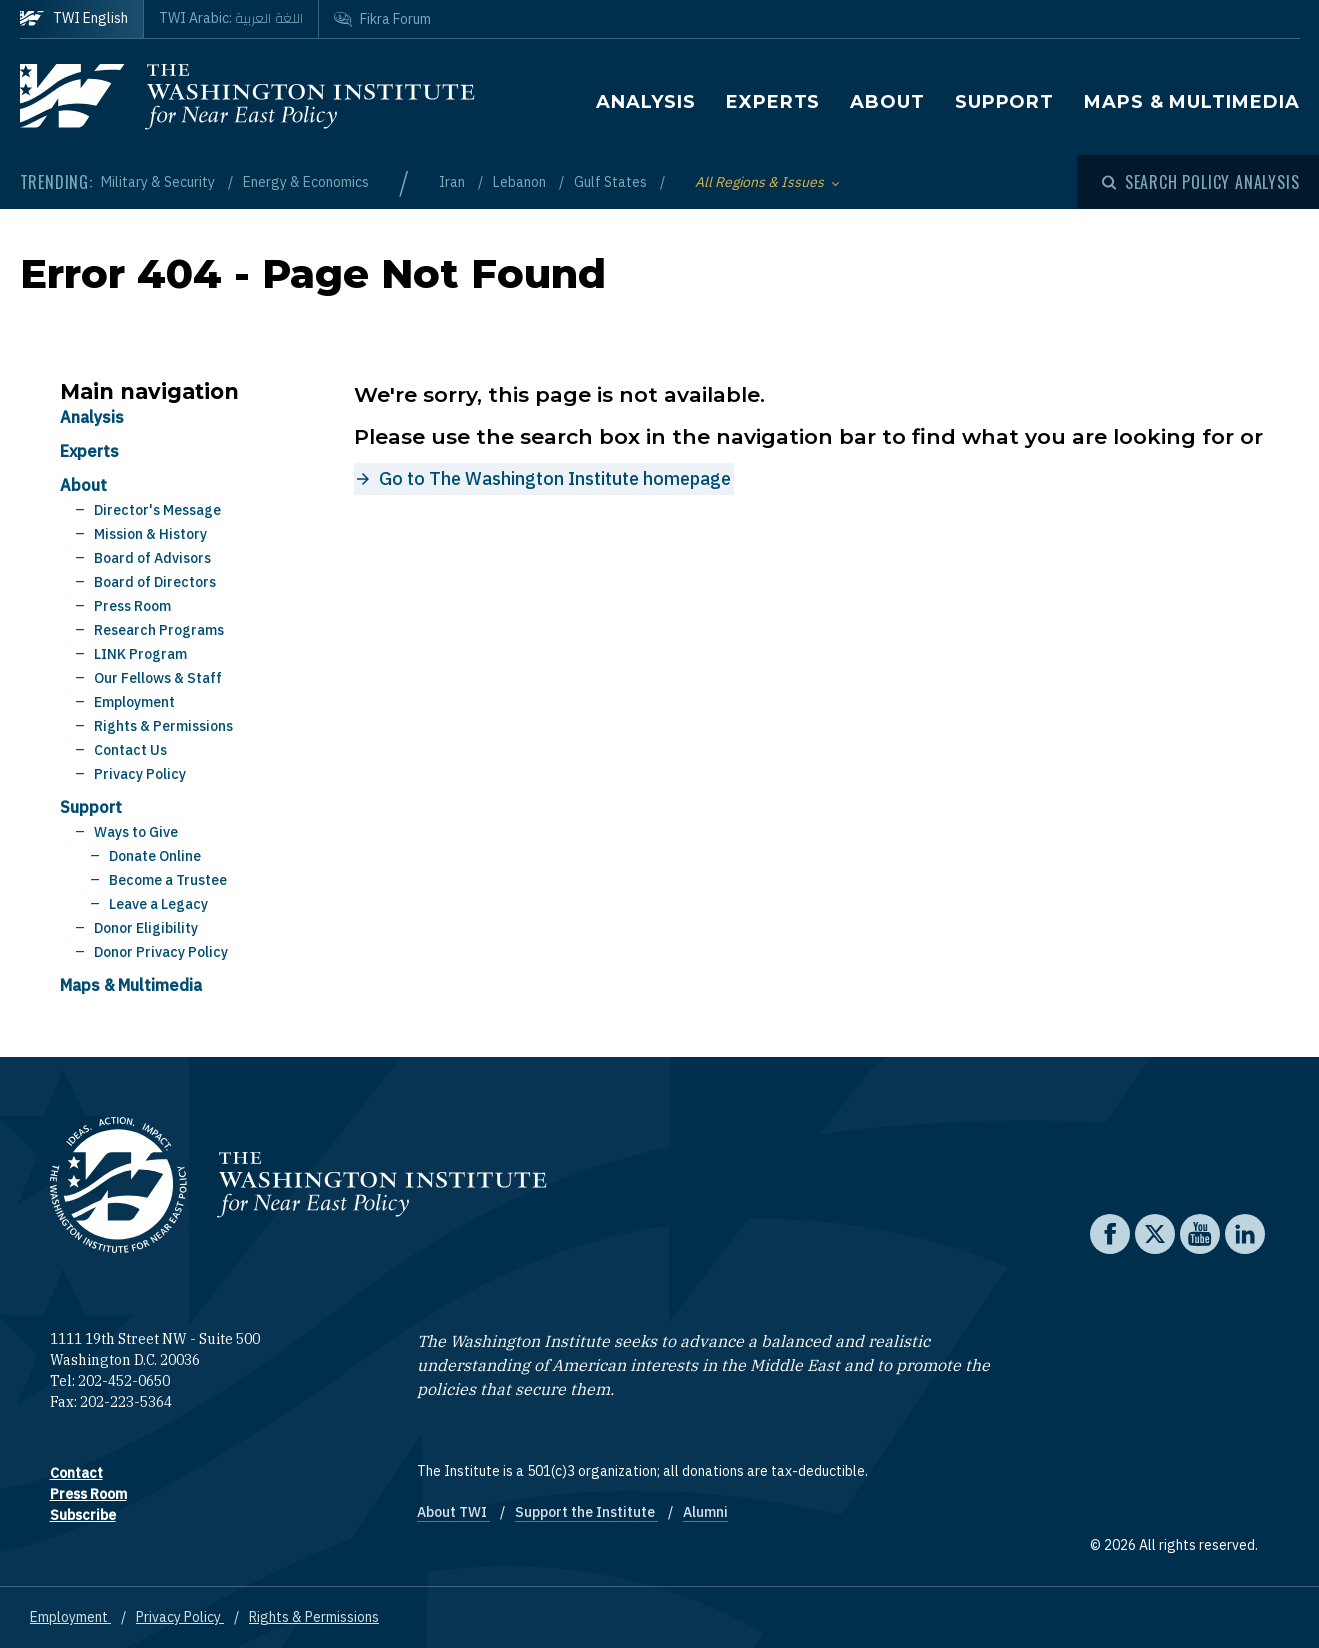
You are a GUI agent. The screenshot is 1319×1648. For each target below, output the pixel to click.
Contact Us (130, 750)
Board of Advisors (152, 558)
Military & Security (159, 182)
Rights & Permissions (163, 726)
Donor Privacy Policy (161, 952)
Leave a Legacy (158, 904)
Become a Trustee (168, 880)
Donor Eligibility (146, 928)
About (887, 102)
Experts (773, 102)
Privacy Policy (140, 774)
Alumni (705, 1512)
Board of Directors (155, 582)
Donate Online (155, 856)
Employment (134, 702)
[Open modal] (1201, 182)
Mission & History (150, 534)
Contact (76, 1473)
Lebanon (521, 182)
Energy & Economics (306, 182)
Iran (453, 182)
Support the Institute (586, 1512)
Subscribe (83, 1515)
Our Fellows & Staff (158, 678)
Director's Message (157, 510)
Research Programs (159, 630)
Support (1004, 102)
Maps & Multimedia (1191, 102)
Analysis (646, 102)
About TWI (453, 1512)
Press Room (132, 606)
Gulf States (612, 182)
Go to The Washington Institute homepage (555, 478)
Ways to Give (136, 832)
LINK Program (140, 654)
